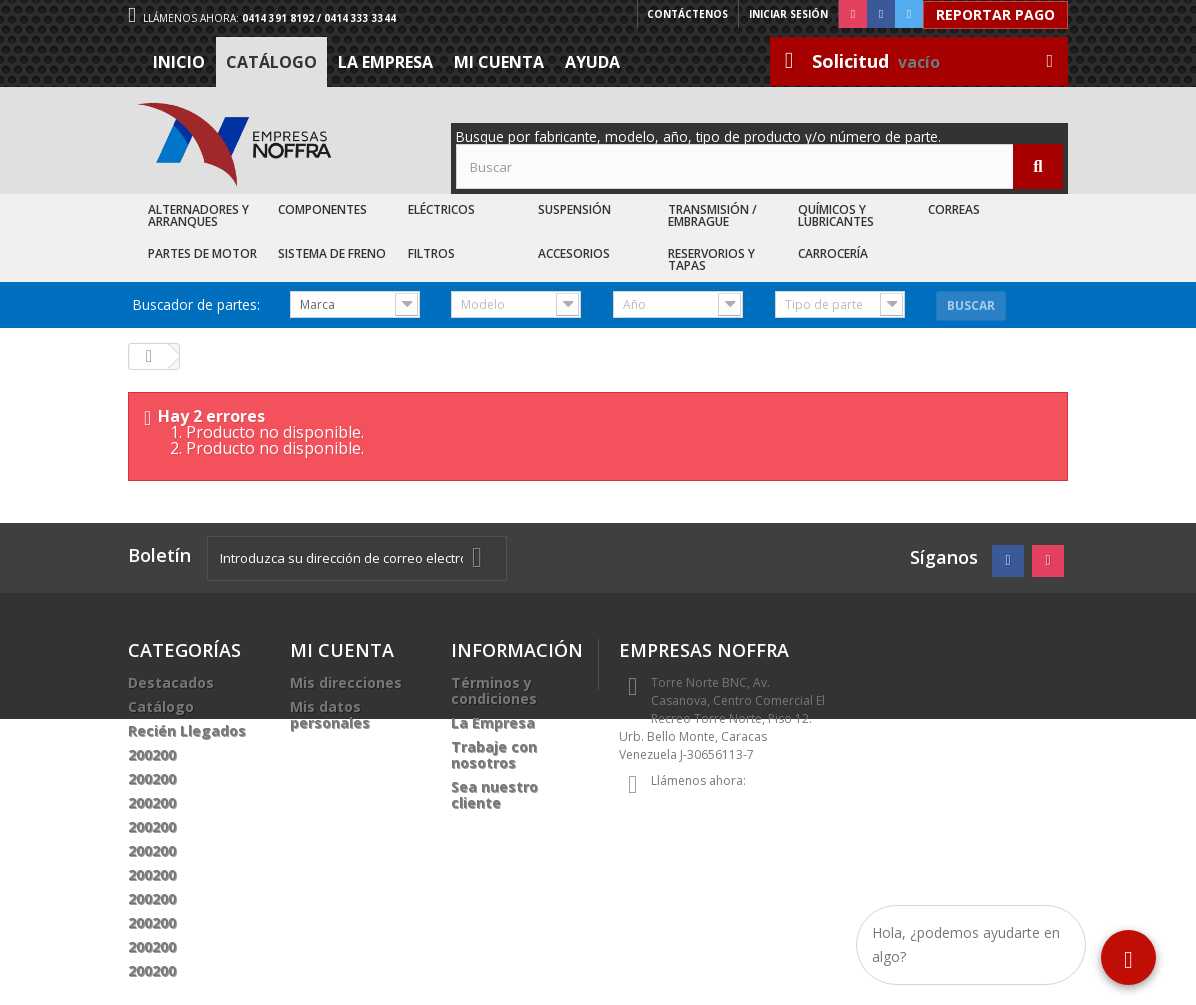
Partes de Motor (202, 253)
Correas (954, 209)
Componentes (322, 209)
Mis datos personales (330, 714)
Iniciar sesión (788, 14)
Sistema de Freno (332, 253)
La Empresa (385, 62)
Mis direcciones (346, 682)
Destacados (171, 682)
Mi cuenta (499, 62)
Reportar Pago (995, 14)
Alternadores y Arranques (198, 215)
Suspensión (574, 209)
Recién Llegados (187, 730)
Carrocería (833, 253)
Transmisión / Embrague (712, 215)
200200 (152, 754)
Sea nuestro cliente (494, 794)
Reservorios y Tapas (711, 259)
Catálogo (271, 62)
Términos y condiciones (494, 690)
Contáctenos (687, 14)
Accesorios (574, 253)
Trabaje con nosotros (494, 754)
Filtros (431, 253)
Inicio (179, 62)
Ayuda (592, 62)
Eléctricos (441, 209)
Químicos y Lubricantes (836, 215)
